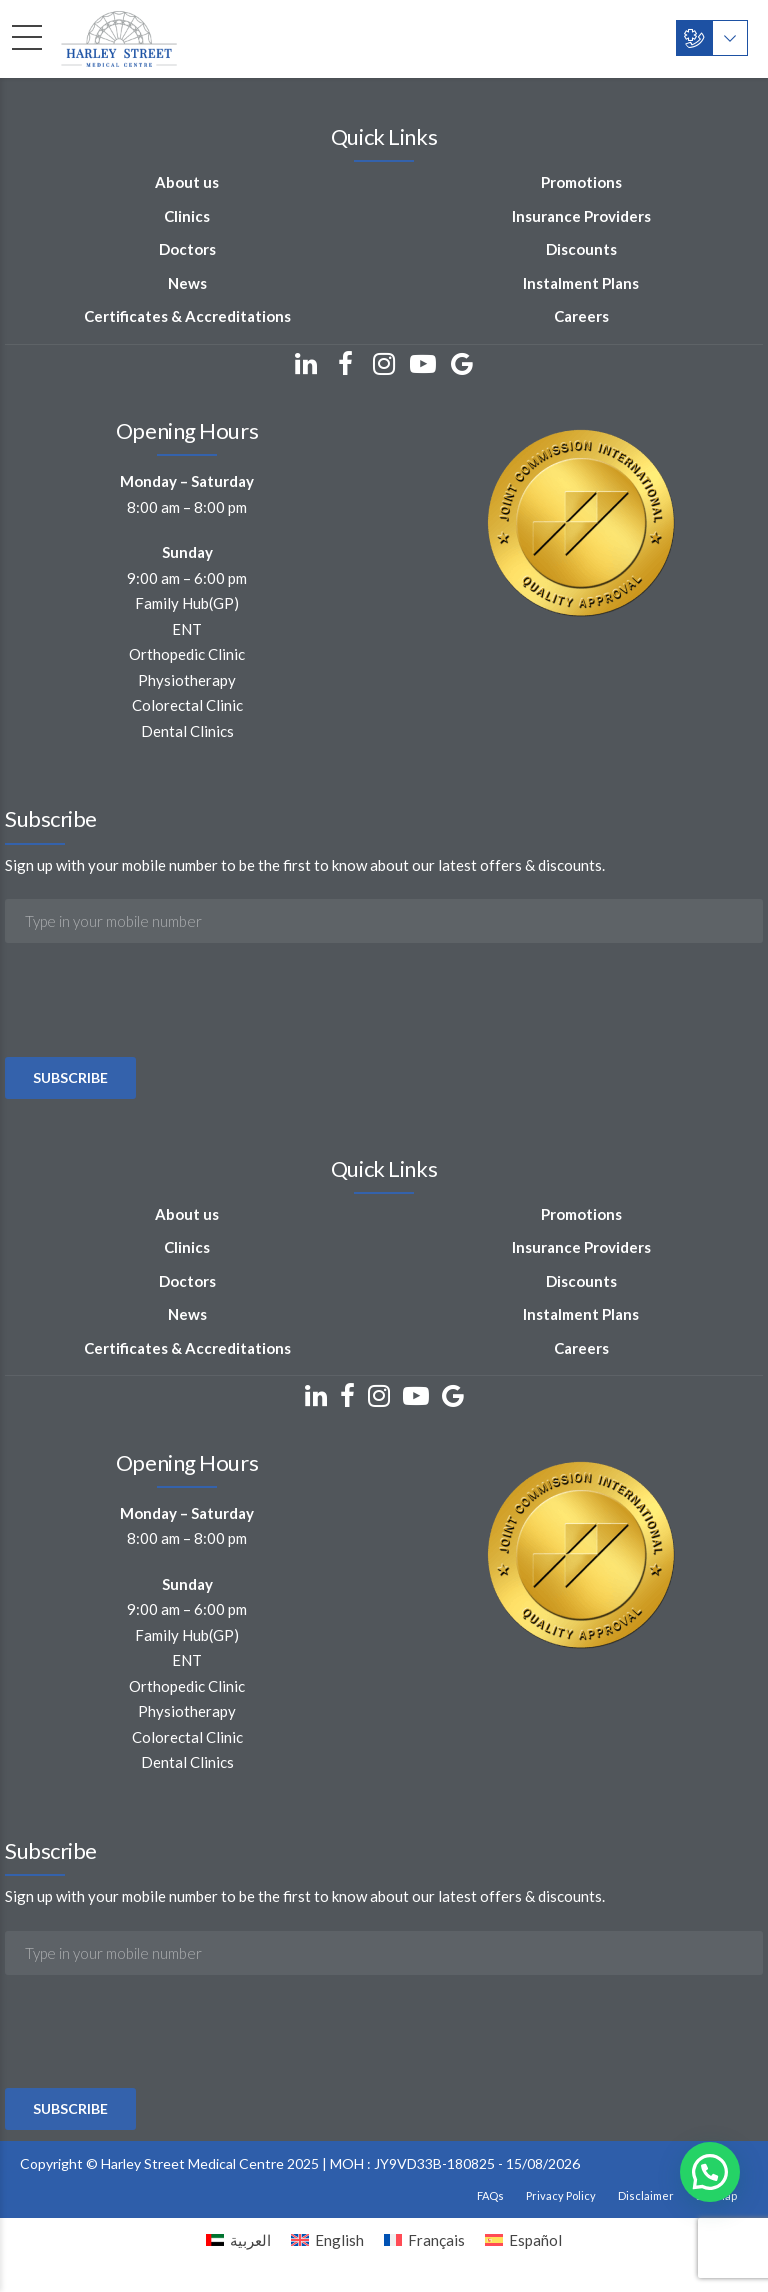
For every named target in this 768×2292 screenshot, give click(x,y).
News (187, 283)
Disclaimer (646, 2195)
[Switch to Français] (424, 2240)
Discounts (581, 249)
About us (187, 182)
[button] (710, 2172)
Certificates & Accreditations (187, 316)
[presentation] (157, 1054)
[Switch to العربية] (238, 2240)
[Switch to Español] (523, 2240)
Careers (581, 316)
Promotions (581, 182)
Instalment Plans (581, 283)
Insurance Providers (581, 216)
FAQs (490, 2195)
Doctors (187, 249)
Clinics (187, 216)
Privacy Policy (561, 2195)
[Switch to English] (327, 2240)
